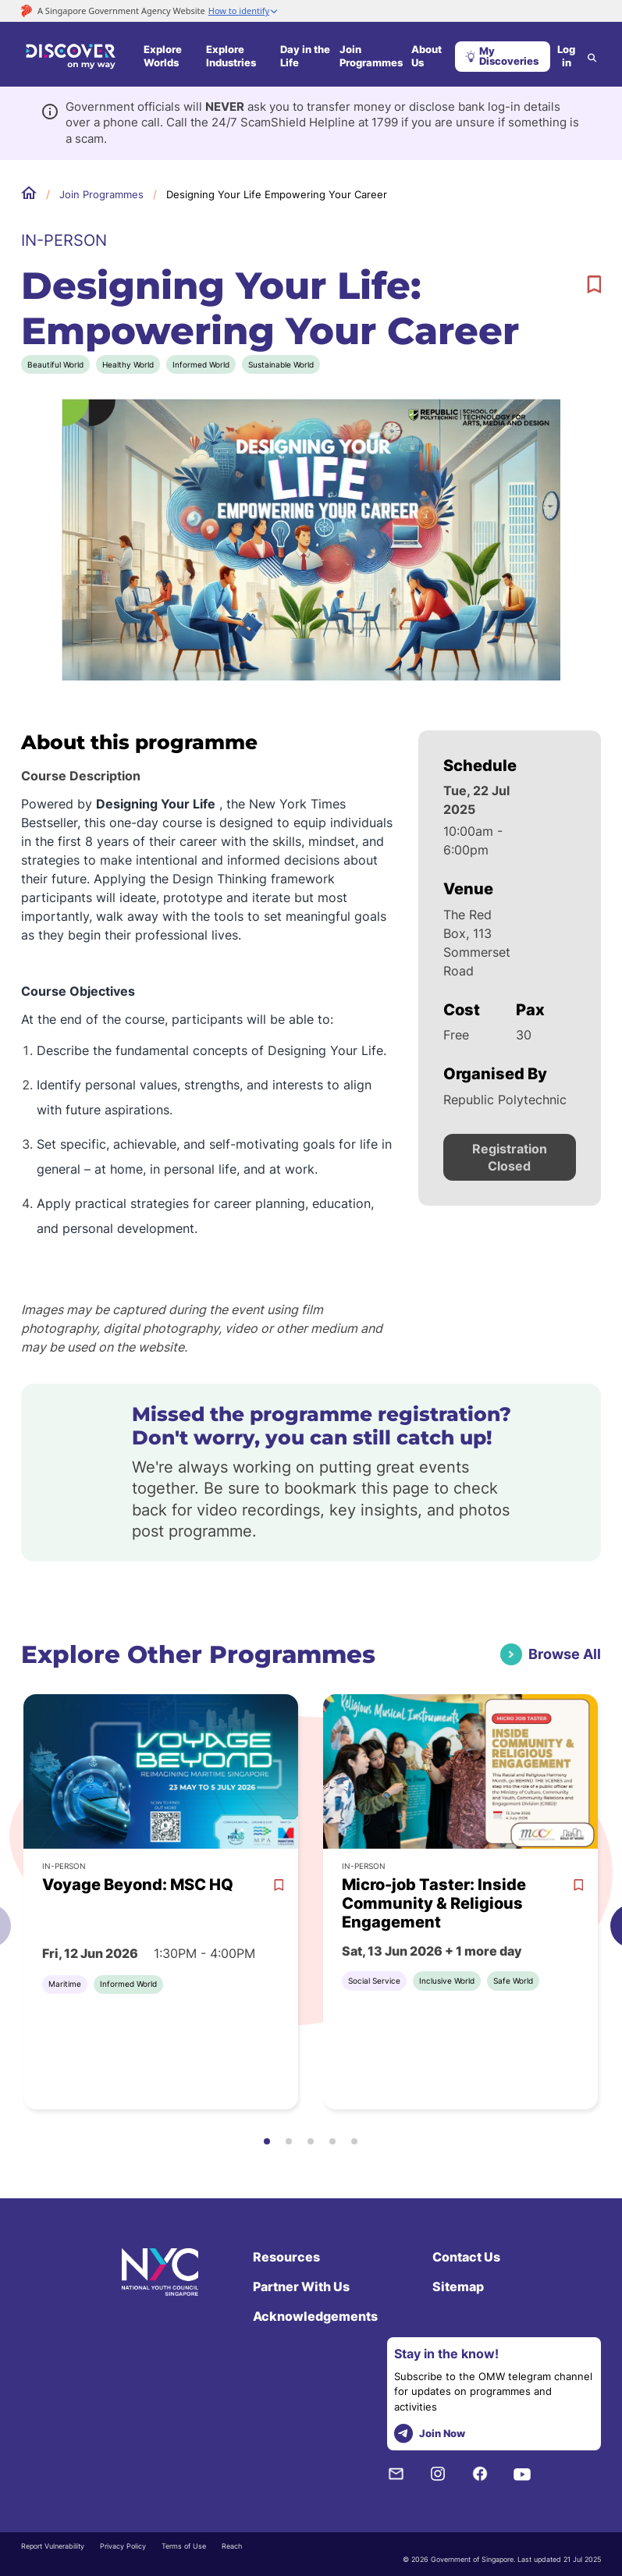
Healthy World (128, 364)
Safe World (513, 1980)
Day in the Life (305, 56)
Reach (232, 2546)
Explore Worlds (163, 56)
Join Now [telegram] (429, 2433)
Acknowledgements (315, 2316)
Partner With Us (301, 2286)
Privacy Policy (123, 2546)
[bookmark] (594, 284)
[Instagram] (437, 2473)
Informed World (200, 364)
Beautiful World (55, 364)
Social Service (374, 1980)
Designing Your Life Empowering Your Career (276, 194)
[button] (267, 2141)
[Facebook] (480, 2473)
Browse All (564, 1654)
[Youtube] (522, 2473)
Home (29, 193)
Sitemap (458, 2286)
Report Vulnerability (52, 2546)
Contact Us (466, 2257)
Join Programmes (371, 56)
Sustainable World (281, 364)
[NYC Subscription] (395, 2473)
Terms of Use (184, 2546)
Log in (566, 56)
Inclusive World (446, 1980)
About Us (426, 56)
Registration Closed (509, 1157)
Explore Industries (231, 56)
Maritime (64, 1983)
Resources (286, 2257)
